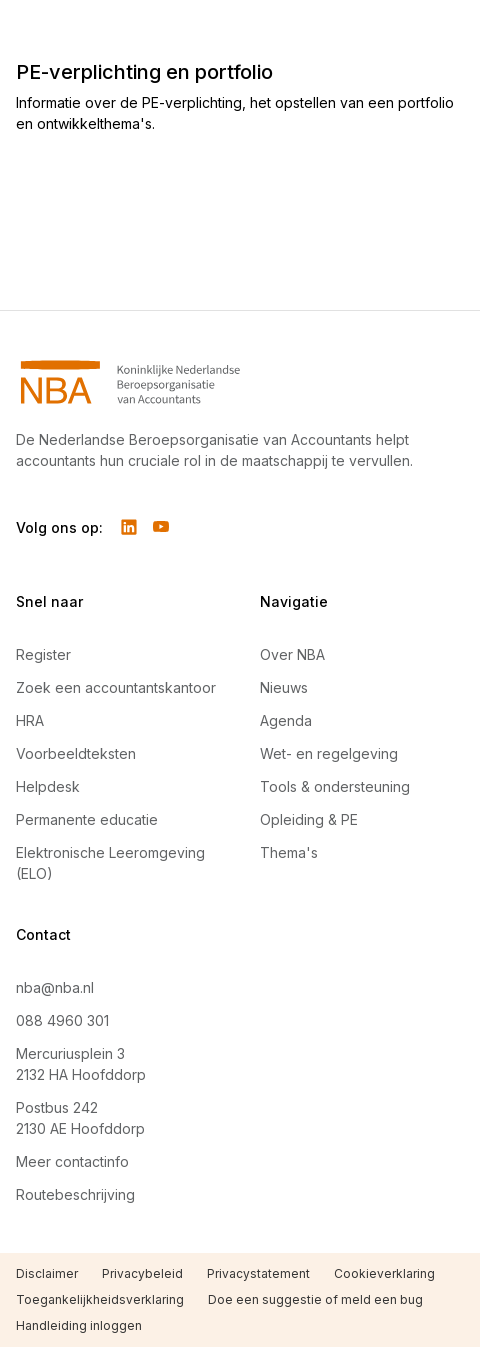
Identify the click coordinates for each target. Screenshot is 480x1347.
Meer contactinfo (72, 1161)
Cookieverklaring (384, 1273)
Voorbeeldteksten (76, 753)
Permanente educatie (87, 819)
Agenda (286, 720)
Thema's (289, 852)
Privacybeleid (142, 1273)
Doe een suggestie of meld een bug (315, 1299)
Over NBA (292, 654)
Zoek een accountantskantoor (116, 687)
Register (43, 654)
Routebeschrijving (75, 1194)
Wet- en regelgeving (329, 753)
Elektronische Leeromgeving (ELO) (110, 863)
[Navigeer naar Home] (240, 382)
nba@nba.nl (55, 987)
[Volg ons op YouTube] (161, 527)
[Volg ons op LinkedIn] (129, 527)
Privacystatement (258, 1273)
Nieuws (284, 687)
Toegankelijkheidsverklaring (100, 1299)
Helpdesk (48, 786)
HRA (30, 720)
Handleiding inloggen (79, 1325)
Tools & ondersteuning (335, 786)
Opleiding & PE (309, 819)
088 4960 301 (62, 1020)
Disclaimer (47, 1273)
